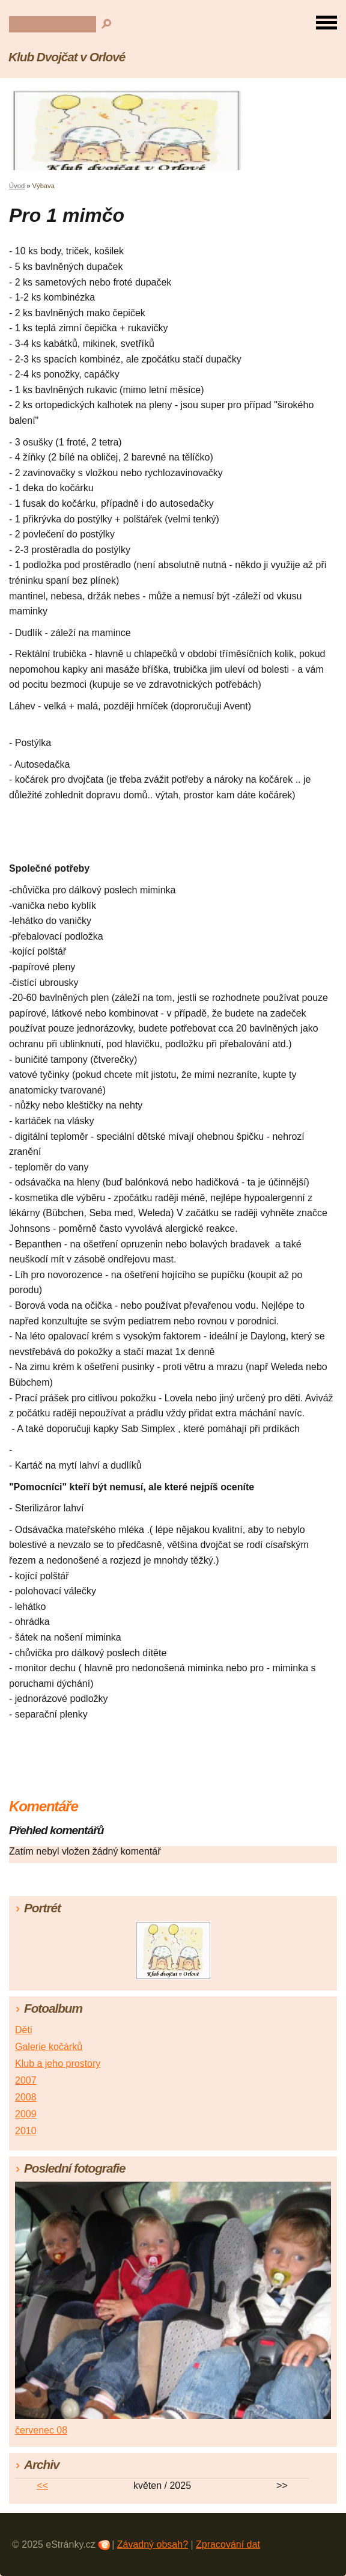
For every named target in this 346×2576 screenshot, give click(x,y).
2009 (26, 2114)
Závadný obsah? (152, 2544)
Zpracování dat (228, 2544)
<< (42, 2485)
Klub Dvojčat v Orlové (66, 57)
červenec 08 (41, 2430)
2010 (26, 2131)
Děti (23, 2030)
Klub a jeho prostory (57, 2063)
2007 (26, 2080)
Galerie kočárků (48, 2047)
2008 (26, 2097)
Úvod (17, 185)
